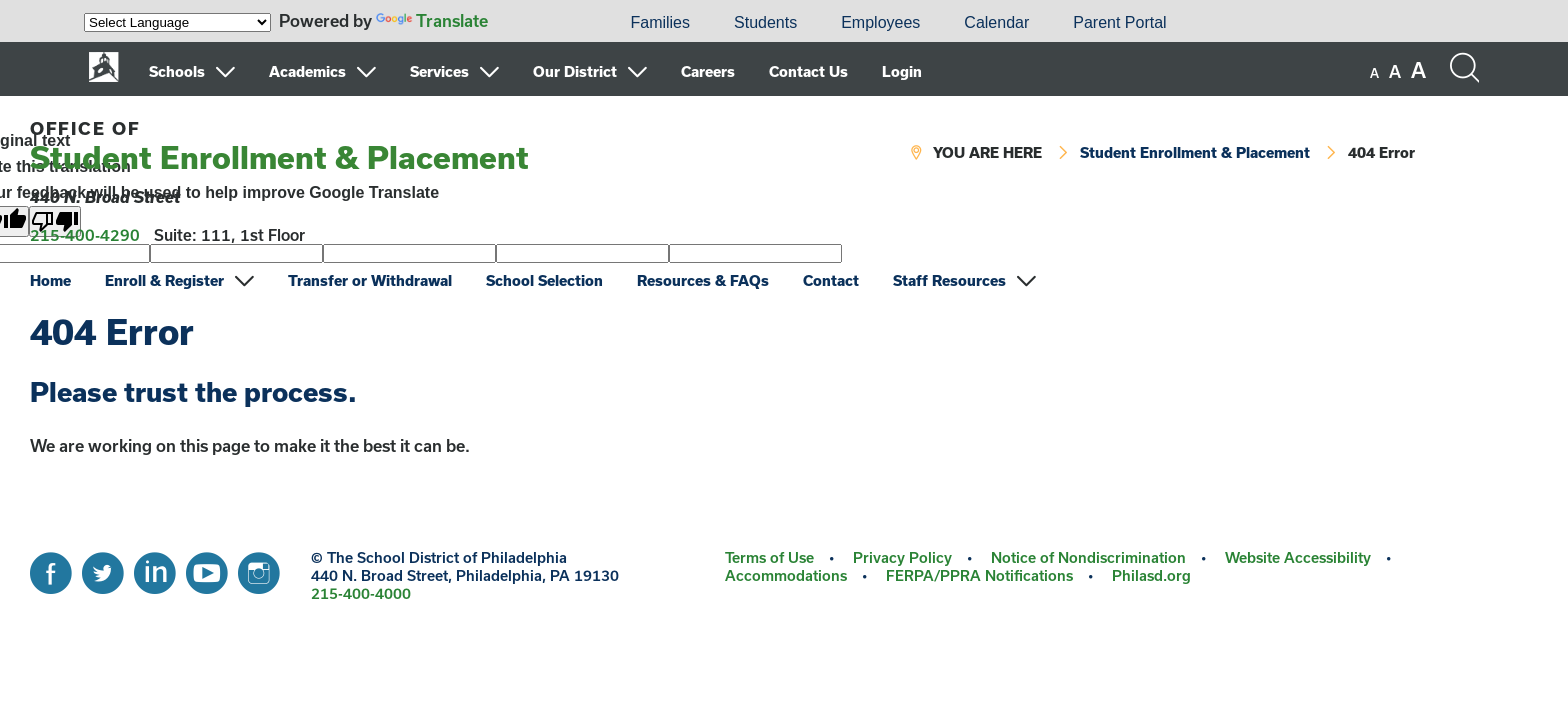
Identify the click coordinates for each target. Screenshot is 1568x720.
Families (660, 22)
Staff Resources (949, 280)
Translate (432, 20)
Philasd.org (1151, 575)
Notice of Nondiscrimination (1088, 557)
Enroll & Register (164, 280)
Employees (880, 22)
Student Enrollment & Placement (279, 146)
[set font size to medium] (1395, 72)
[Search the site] (1464, 68)
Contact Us (808, 71)
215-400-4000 (361, 593)
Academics (307, 71)
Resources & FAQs (703, 280)
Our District (575, 71)
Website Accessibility (1298, 557)
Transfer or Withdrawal (370, 280)
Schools (177, 71)
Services (439, 71)
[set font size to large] (1418, 70)
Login (902, 71)
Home (50, 280)
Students (765, 22)
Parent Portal (1119, 22)
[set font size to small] (1374, 73)
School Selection (544, 280)
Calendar (996, 22)
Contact (831, 280)
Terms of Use (769, 557)
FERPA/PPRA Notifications (979, 575)
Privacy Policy (902, 557)
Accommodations (786, 575)
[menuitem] (540, 23)
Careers (708, 71)
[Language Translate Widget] (177, 22)
